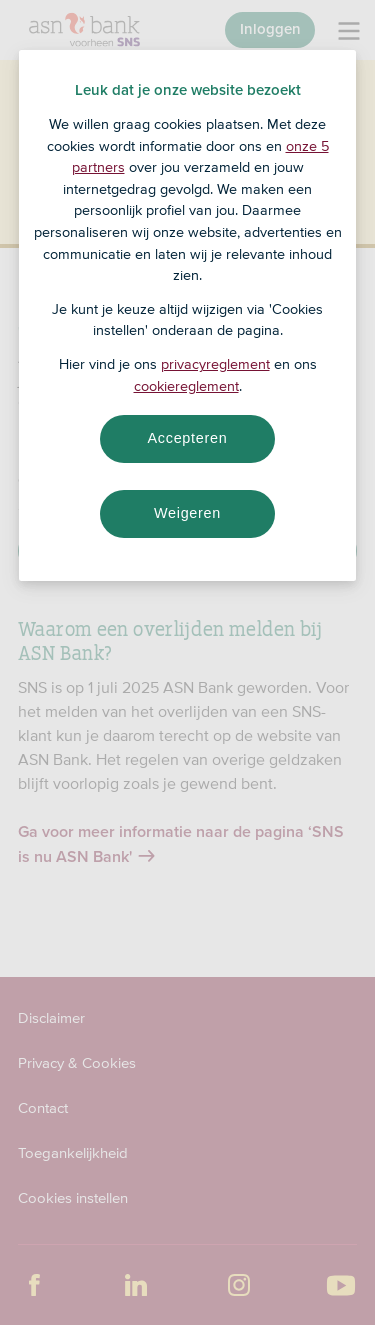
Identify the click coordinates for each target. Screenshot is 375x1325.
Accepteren (188, 438)
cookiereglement (186, 386)
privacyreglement (215, 364)
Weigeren (187, 513)
